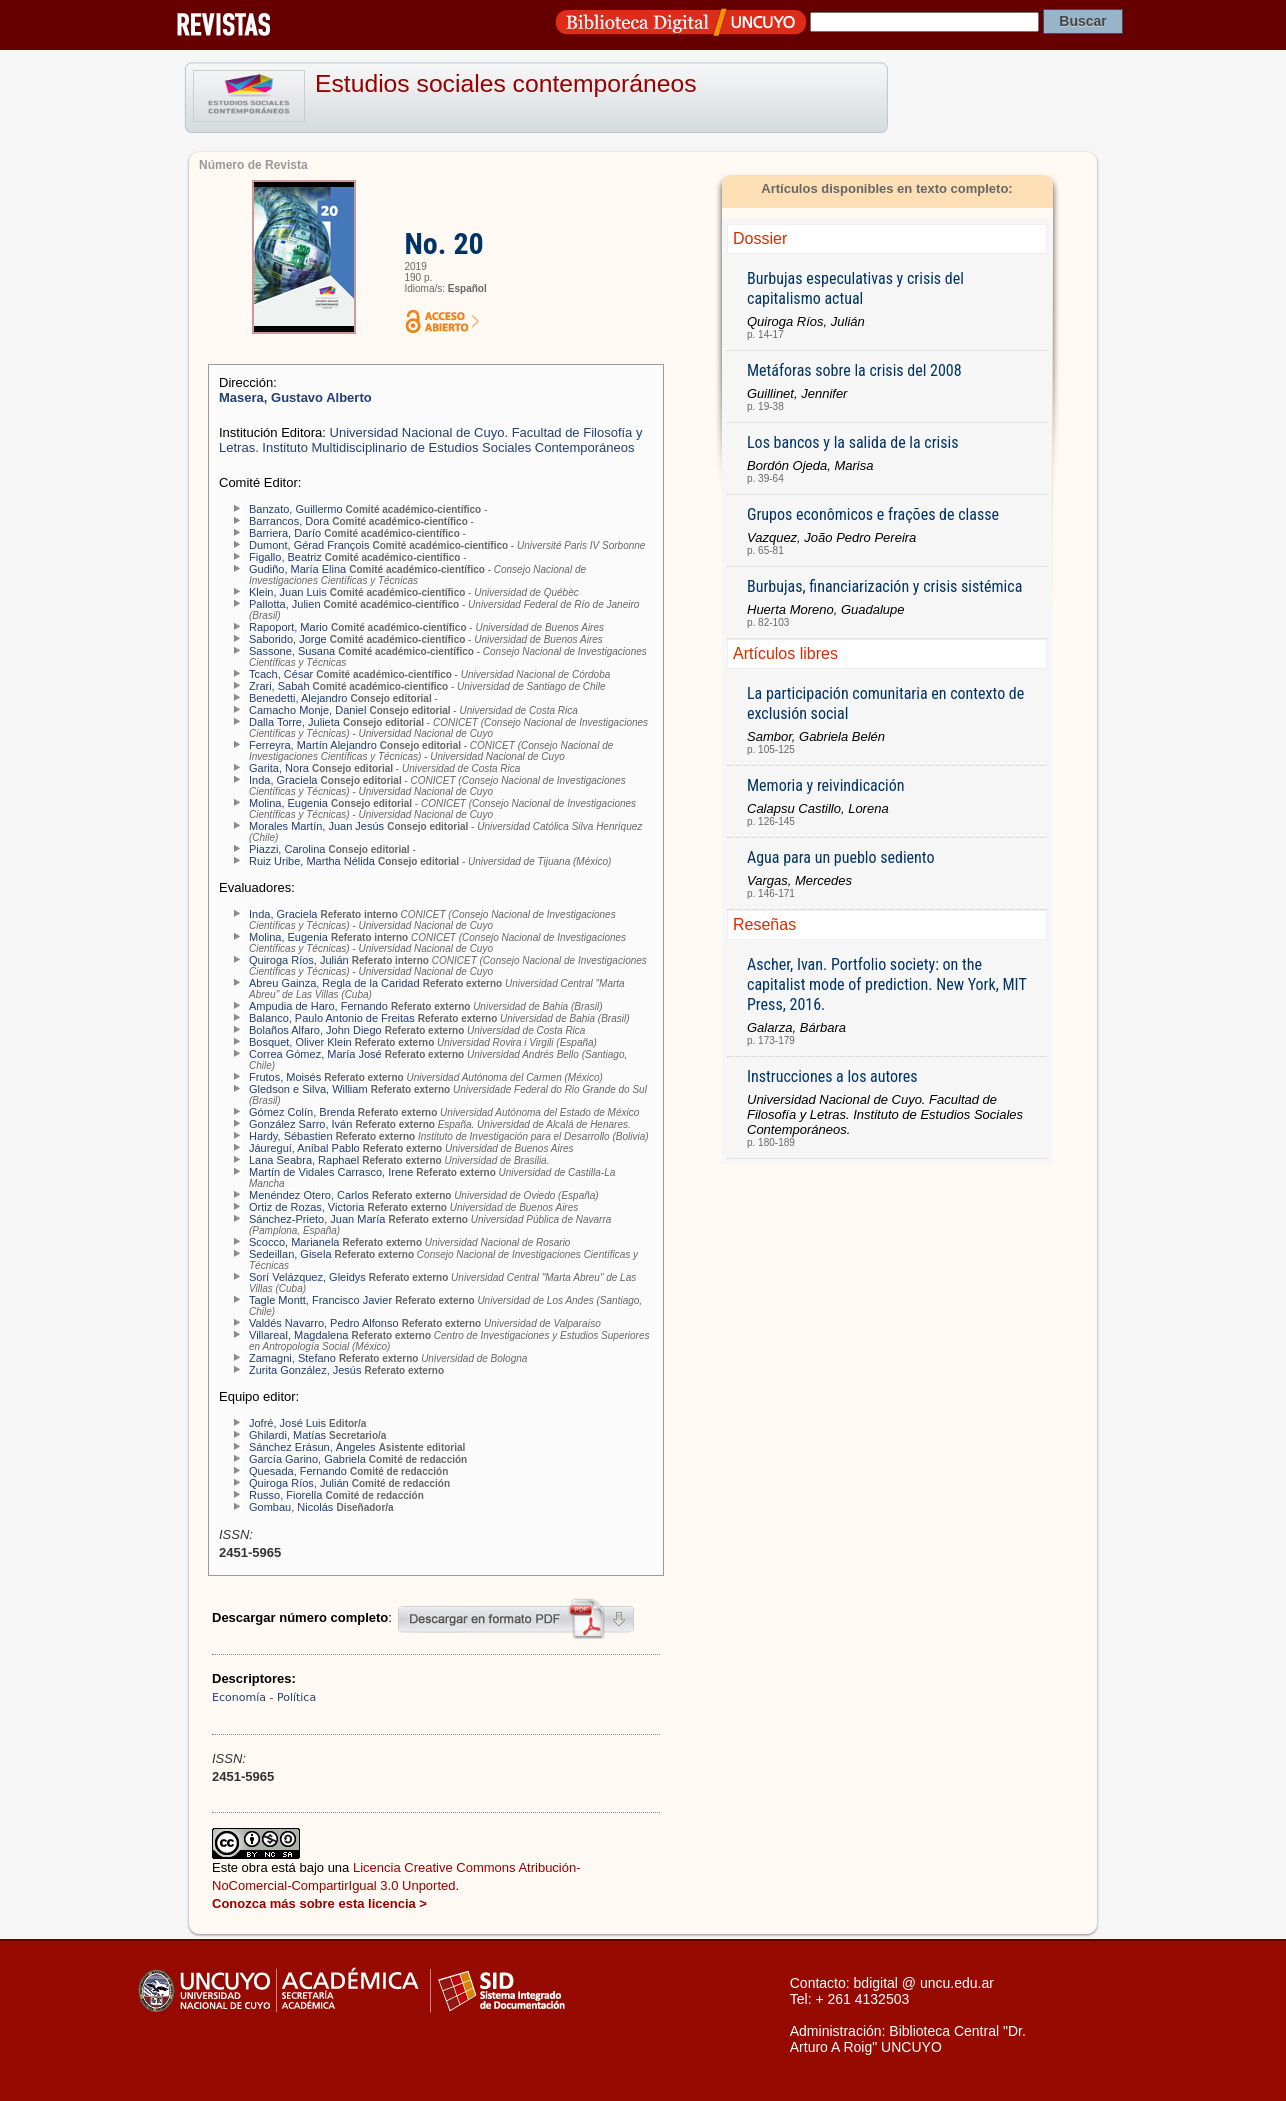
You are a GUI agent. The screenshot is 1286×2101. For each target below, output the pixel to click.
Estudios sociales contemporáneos (506, 83)
